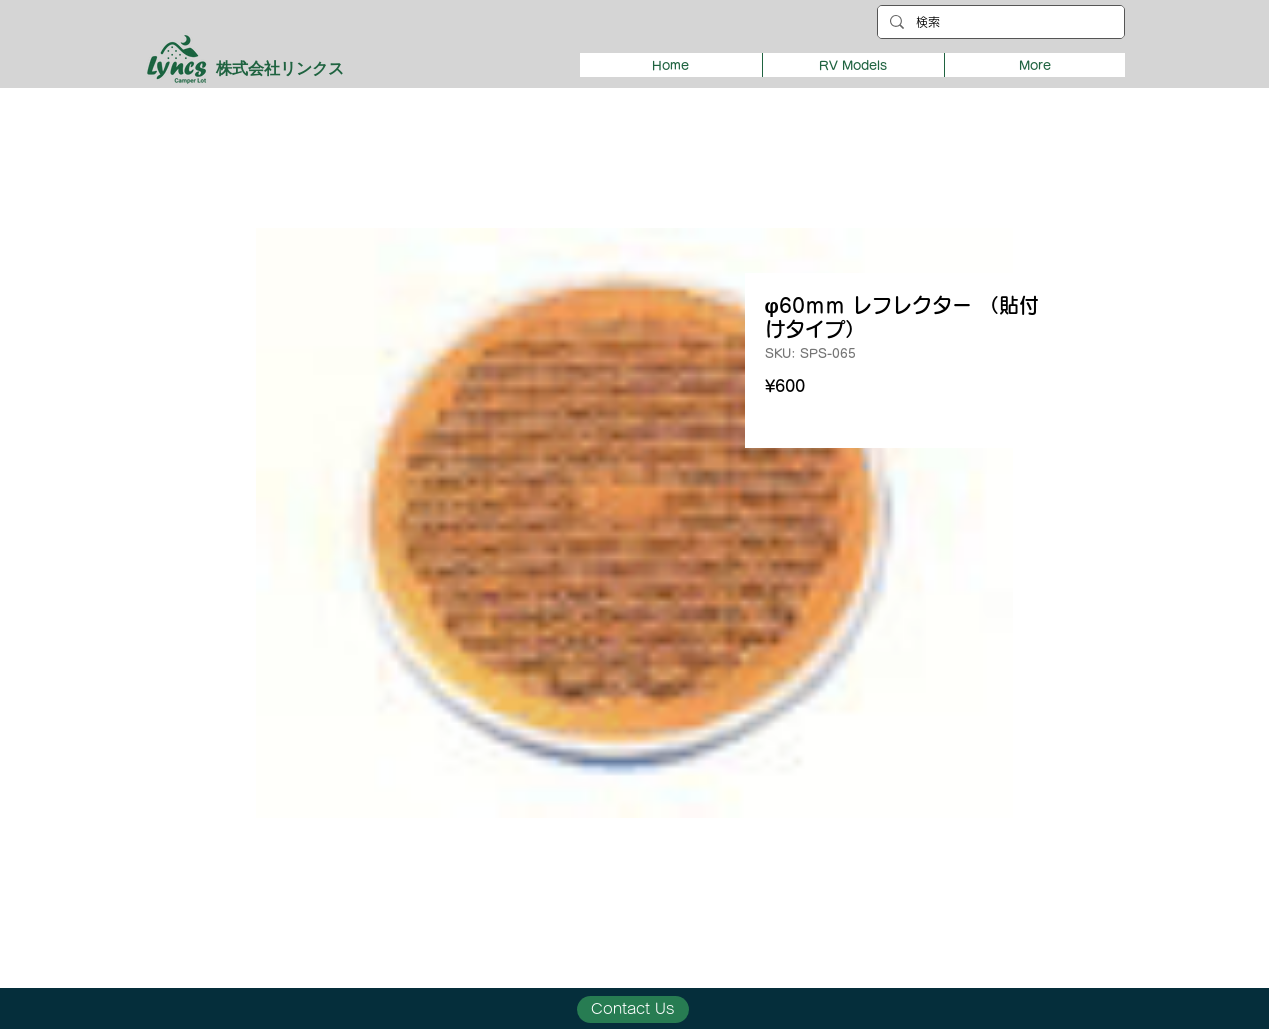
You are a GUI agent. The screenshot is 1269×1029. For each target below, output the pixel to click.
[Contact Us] (633, 1009)
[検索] (999, 22)
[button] (853, 65)
